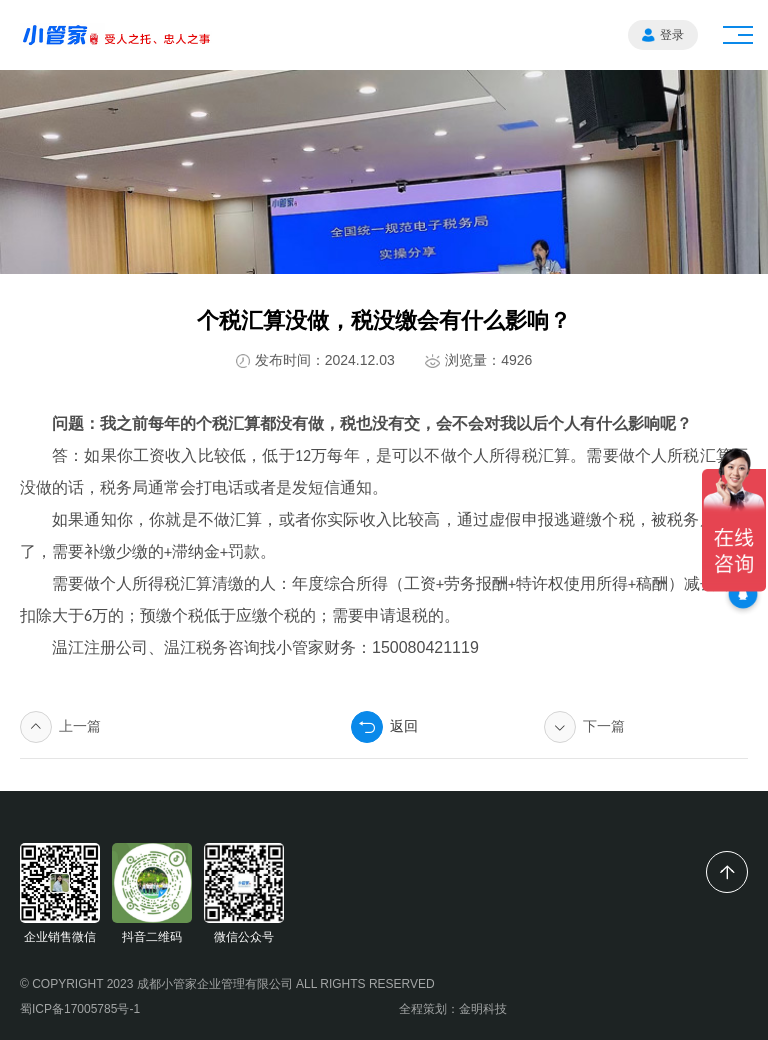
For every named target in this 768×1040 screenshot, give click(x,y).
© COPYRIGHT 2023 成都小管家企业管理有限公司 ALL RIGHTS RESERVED (227, 984)
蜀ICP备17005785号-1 (80, 1009)
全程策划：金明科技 (453, 1009)
